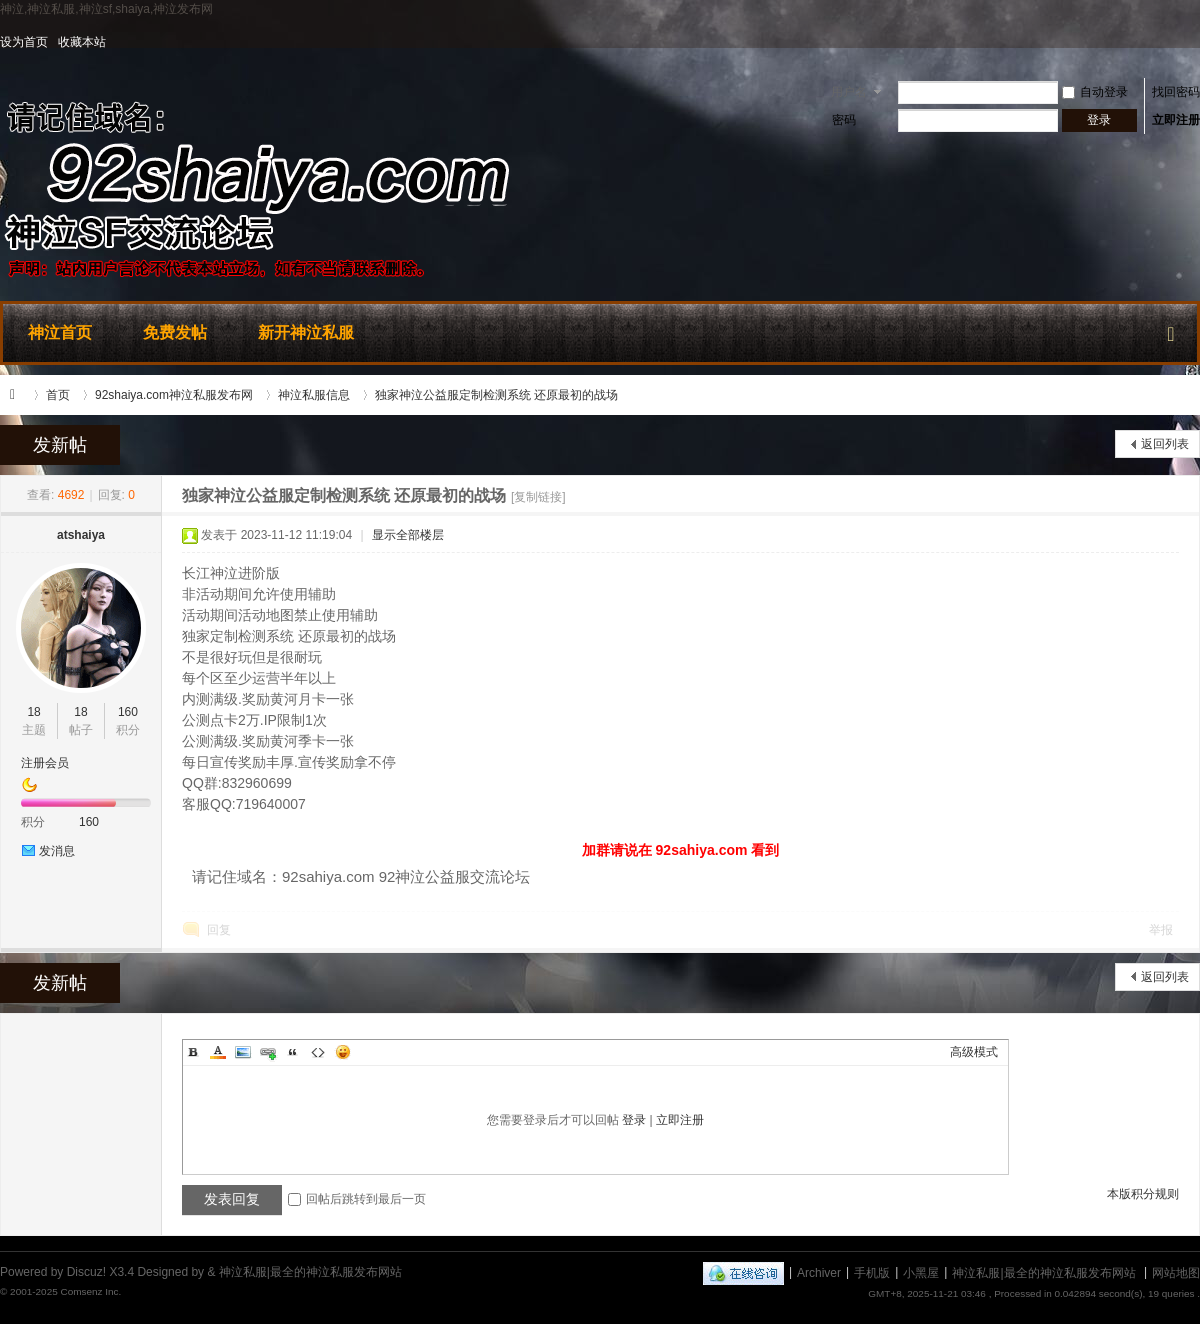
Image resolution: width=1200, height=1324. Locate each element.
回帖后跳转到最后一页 (357, 1199)
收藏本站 (82, 42)
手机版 (872, 1272)
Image (243, 1052)
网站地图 (1176, 1272)
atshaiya (81, 535)
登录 (634, 1120)
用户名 (849, 92)
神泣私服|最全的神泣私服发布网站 (18, 395)
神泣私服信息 (314, 395)
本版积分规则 (1143, 1194)
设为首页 (24, 42)
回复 (219, 930)
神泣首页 (60, 332)
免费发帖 (175, 332)
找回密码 (1176, 92)
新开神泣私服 (306, 332)
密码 (844, 120)
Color (218, 1052)
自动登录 (1095, 92)
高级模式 (974, 1052)
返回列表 (1165, 444)
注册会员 (45, 763)
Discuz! (86, 1272)
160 (128, 712)
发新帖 (60, 445)
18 (33, 712)
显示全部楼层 (408, 535)
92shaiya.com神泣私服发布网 (174, 395)
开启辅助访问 (1195, 42)
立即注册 (1176, 120)
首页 (58, 395)
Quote (293, 1052)
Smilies (343, 1052)
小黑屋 (921, 1272)
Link (268, 1052)
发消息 (57, 851)
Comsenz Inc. (90, 1291)
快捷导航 (1171, 330)
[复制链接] (538, 497)
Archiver (819, 1272)
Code (318, 1052)
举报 (1161, 930)
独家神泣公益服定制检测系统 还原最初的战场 (496, 395)
